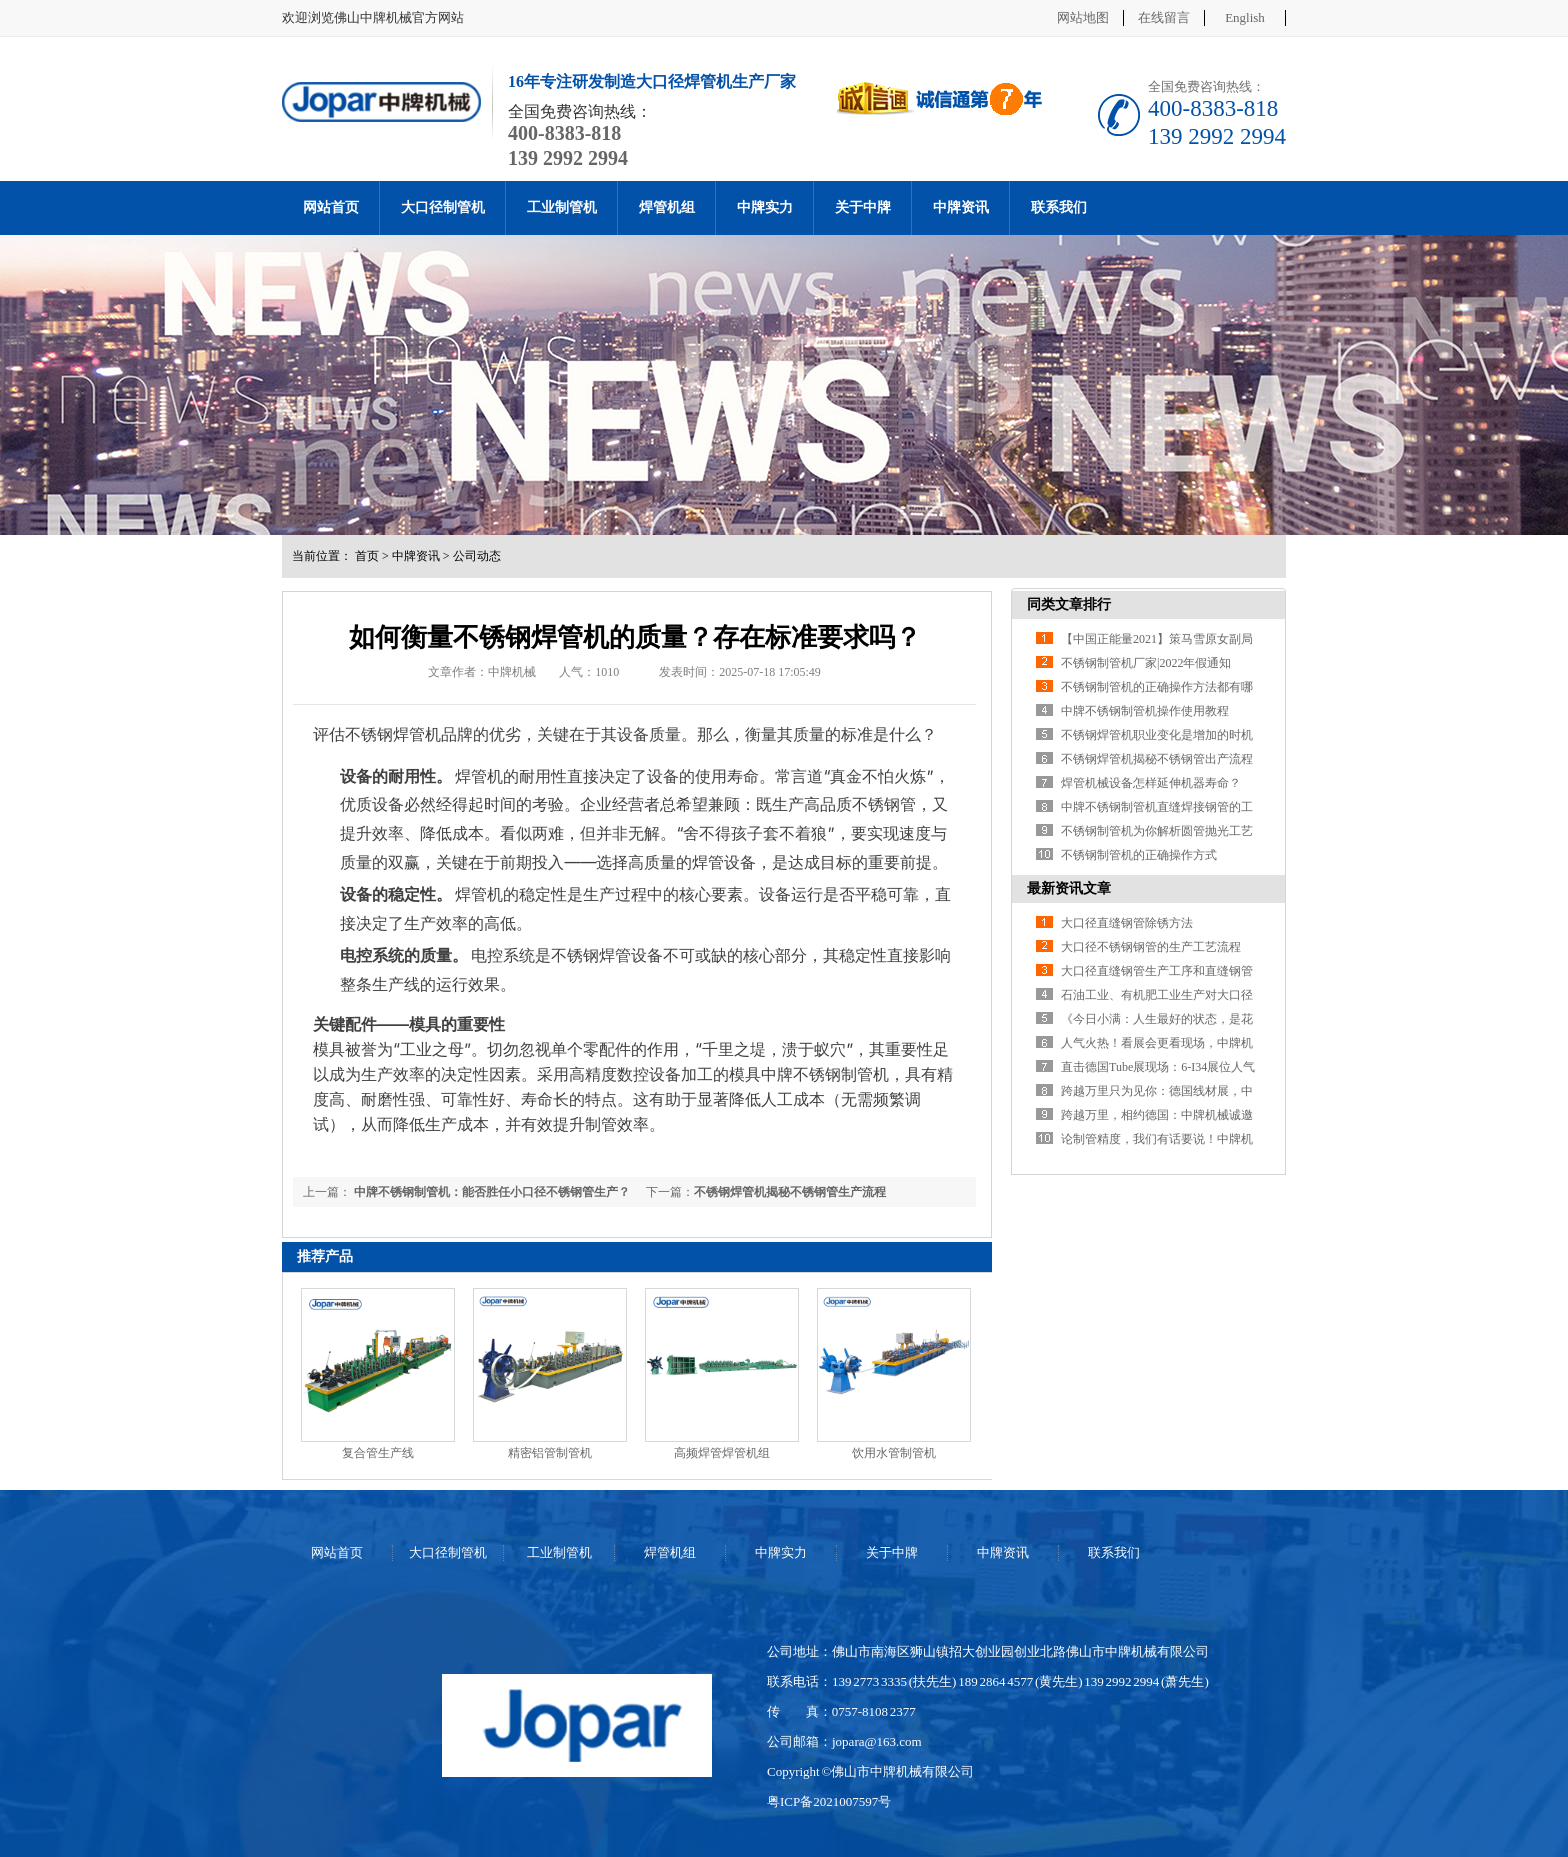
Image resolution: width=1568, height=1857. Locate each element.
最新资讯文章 (1069, 888)
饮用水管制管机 (894, 1453)
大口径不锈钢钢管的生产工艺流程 (1151, 947)
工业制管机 (562, 207)
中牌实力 (765, 207)
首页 (367, 556)
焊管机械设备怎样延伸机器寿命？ (1151, 783)
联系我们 (1059, 207)
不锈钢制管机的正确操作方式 (1139, 855)
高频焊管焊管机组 (722, 1453)
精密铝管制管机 (550, 1453)
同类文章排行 (1069, 604)
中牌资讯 (961, 207)
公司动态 (477, 556)
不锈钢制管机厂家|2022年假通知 (1146, 663)
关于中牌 (863, 207)
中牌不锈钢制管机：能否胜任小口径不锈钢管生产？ (490, 1192)
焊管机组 (667, 207)
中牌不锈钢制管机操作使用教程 (1145, 711)
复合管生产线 (378, 1453)
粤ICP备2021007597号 (829, 1801)
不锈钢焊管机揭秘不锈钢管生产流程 (790, 1192)
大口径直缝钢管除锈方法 (1127, 923)
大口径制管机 (443, 207)
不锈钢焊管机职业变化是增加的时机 (1157, 735)
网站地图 (1083, 17)
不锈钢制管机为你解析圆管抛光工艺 (1157, 831)
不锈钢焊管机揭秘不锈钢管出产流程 (1157, 759)
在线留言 (1164, 17)
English (1245, 17)
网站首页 (331, 207)
